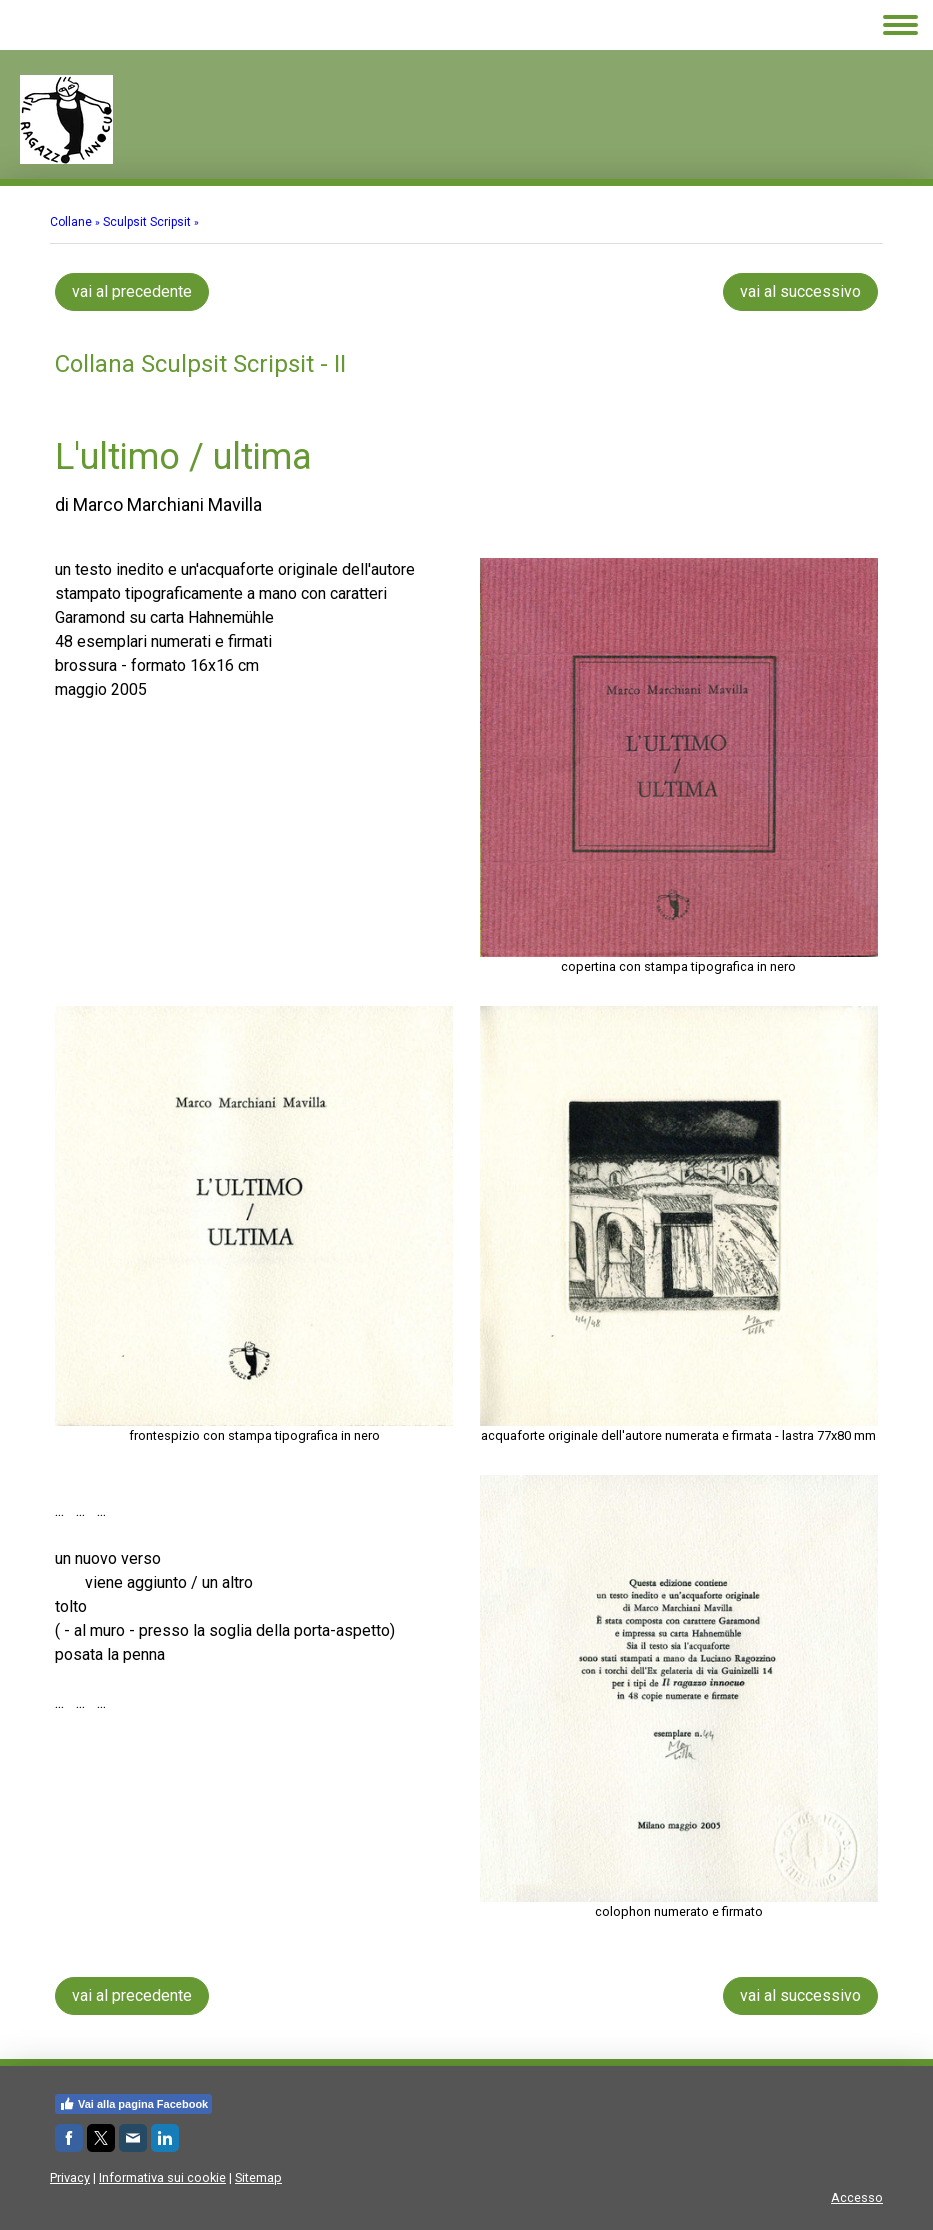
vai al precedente (132, 291)
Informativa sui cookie (162, 2177)
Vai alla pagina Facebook (133, 2104)
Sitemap (258, 2177)
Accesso (857, 2197)
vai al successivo (800, 291)
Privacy (70, 2177)
